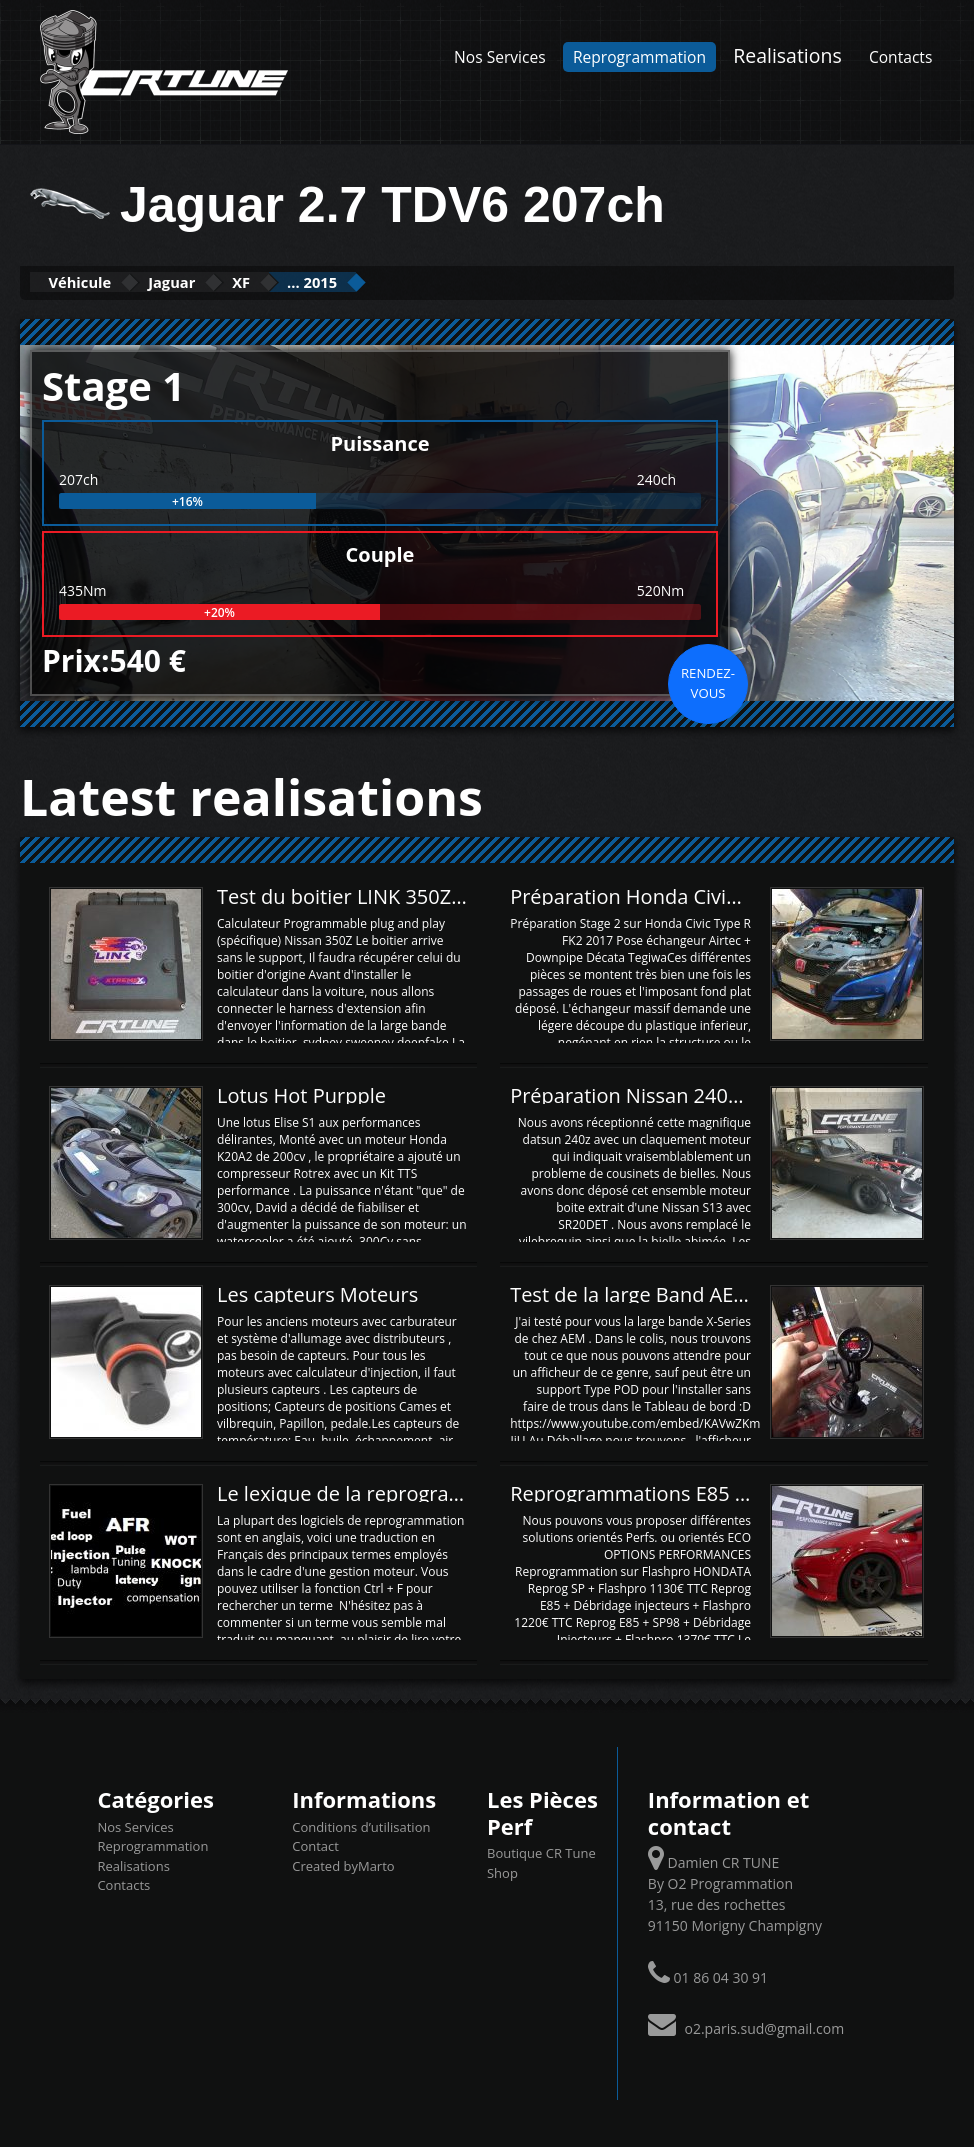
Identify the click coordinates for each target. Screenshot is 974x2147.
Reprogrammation (639, 57)
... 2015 (417, 281)
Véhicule (96, 281)
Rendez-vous (708, 681)
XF (317, 281)
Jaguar (220, 281)
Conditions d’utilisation (361, 1825)
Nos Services (500, 57)
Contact (315, 1845)
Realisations (787, 55)
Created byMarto (343, 1864)
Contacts (900, 57)
